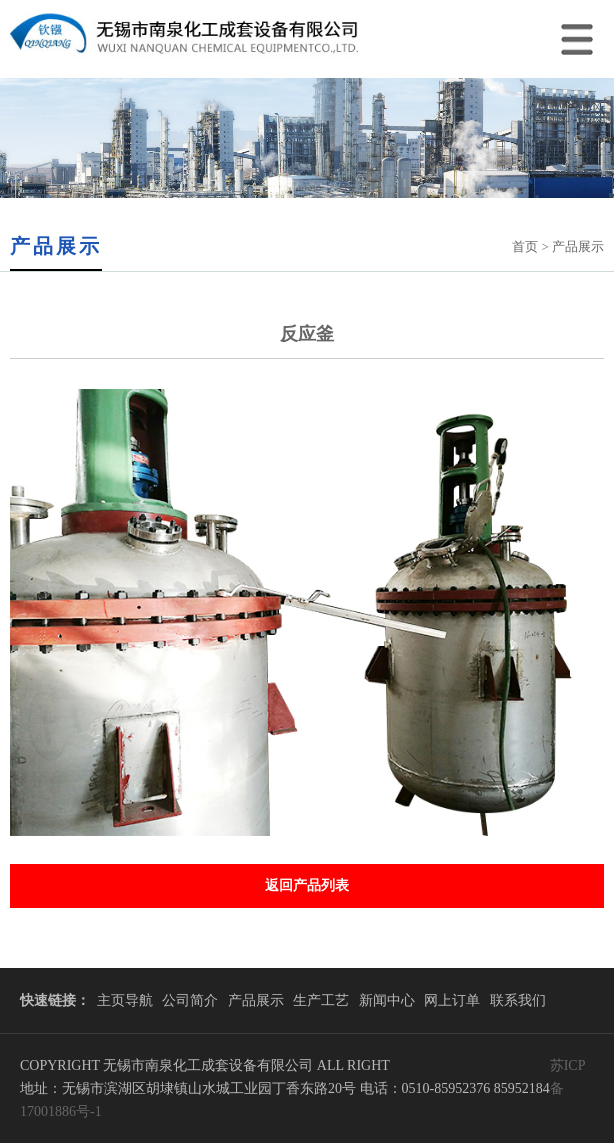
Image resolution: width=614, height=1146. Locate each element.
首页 (525, 246)
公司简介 (190, 1000)
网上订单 (452, 1000)
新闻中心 (387, 1000)
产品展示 (256, 1000)
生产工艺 (321, 1000)
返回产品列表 (307, 885)
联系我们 (518, 1000)
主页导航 (125, 1000)
